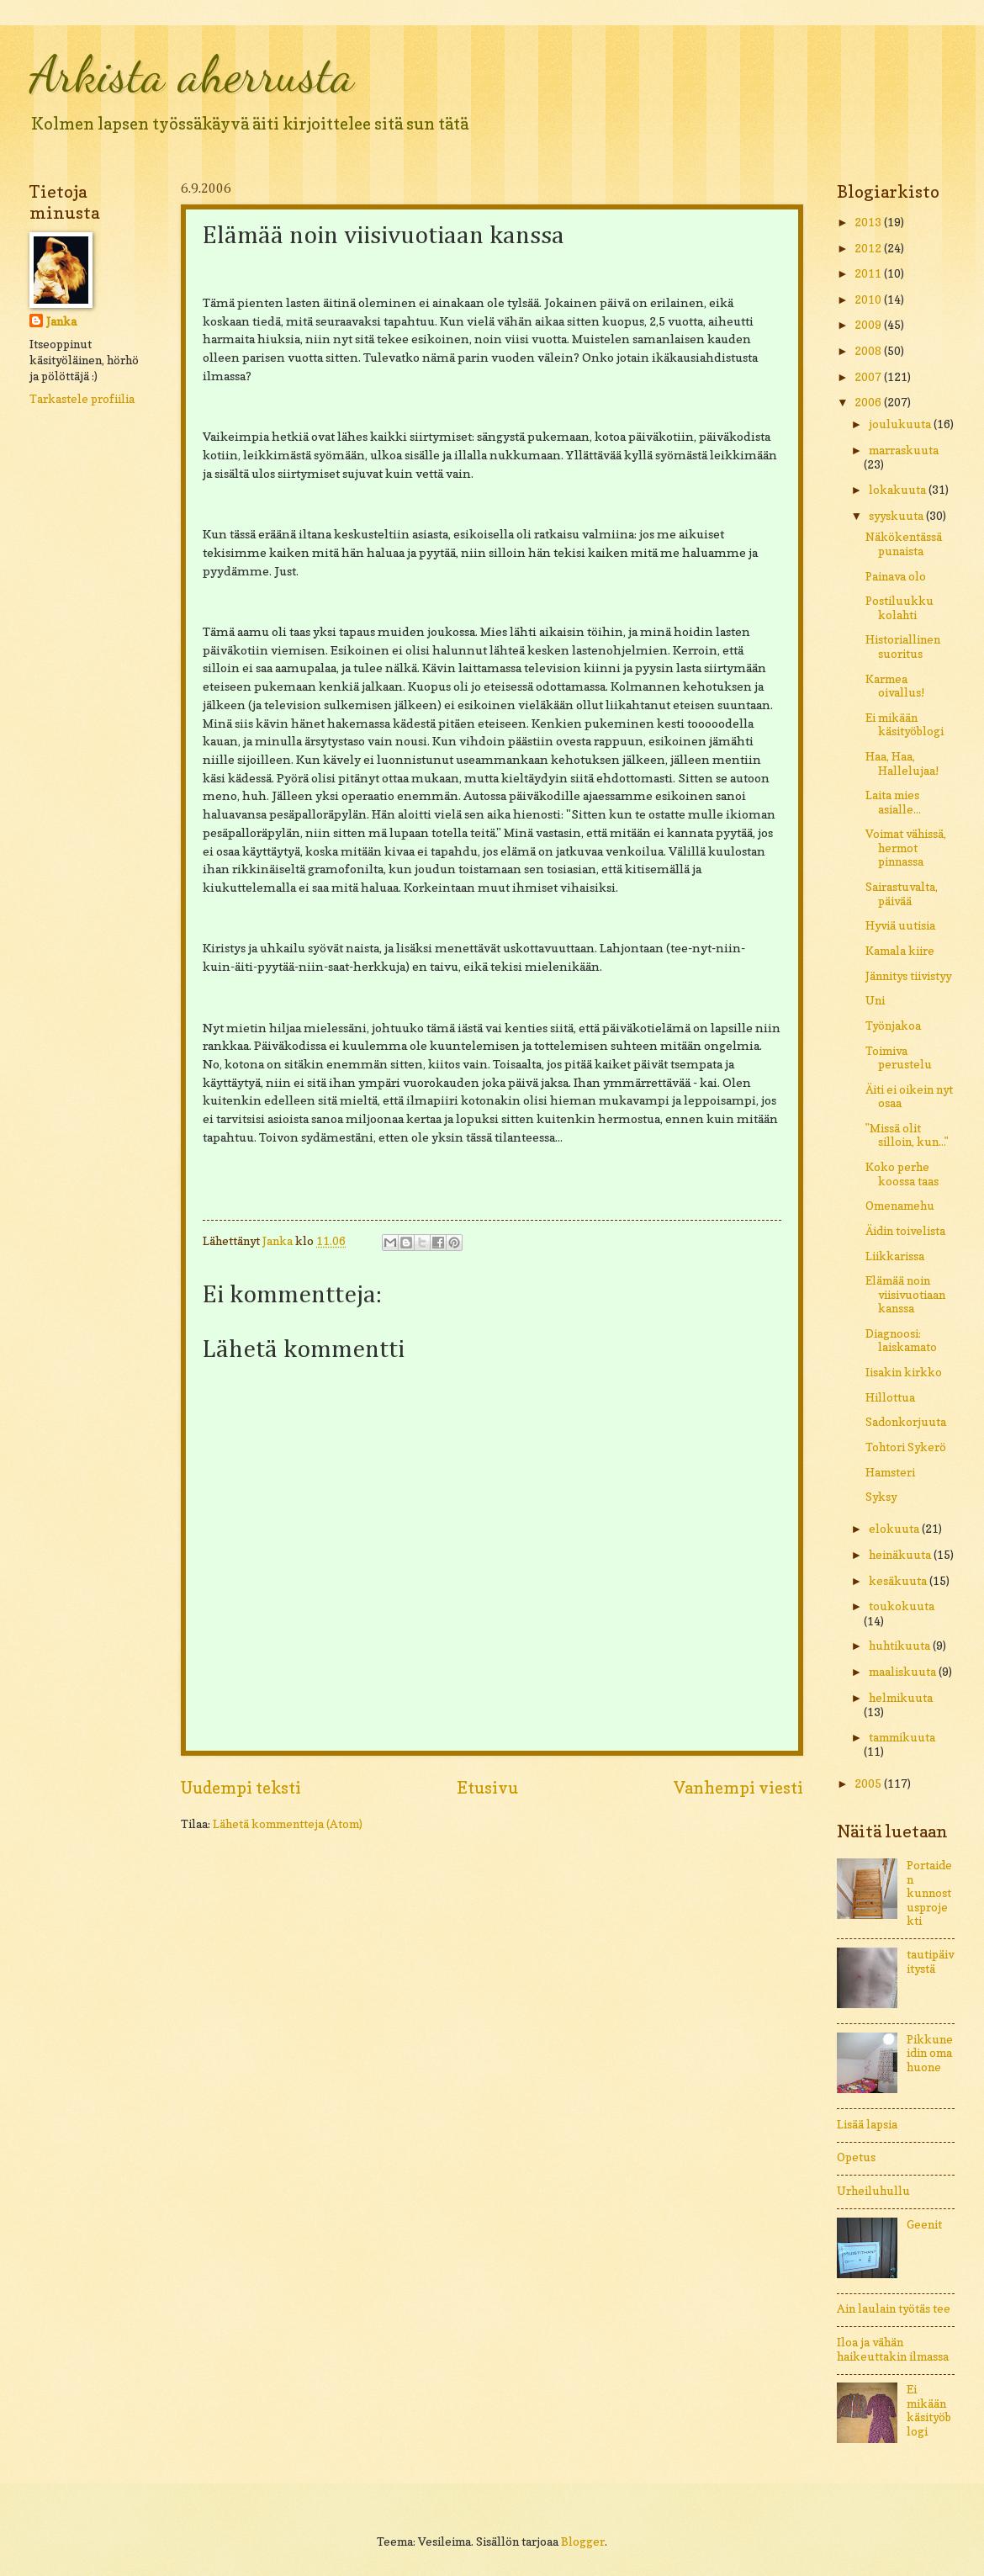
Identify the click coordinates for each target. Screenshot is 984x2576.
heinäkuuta (901, 1554)
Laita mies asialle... (893, 802)
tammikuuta (902, 1737)
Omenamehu (899, 1205)
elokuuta (895, 1528)
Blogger (583, 2541)
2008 (869, 351)
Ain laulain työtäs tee (893, 2308)
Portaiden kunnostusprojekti (929, 1892)
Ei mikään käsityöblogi (904, 725)
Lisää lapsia (867, 2124)
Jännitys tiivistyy (908, 976)
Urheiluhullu (873, 2190)
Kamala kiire (899, 950)
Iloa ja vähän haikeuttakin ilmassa (893, 2349)
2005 (869, 1783)
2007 (869, 377)
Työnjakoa (893, 1025)
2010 (869, 299)
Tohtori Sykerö (905, 1447)
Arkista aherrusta (191, 74)
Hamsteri (890, 1472)
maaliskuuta (904, 1671)
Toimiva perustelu (898, 1058)
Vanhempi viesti (738, 1788)
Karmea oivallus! (894, 686)
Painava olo (895, 576)
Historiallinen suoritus (902, 646)
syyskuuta (897, 515)
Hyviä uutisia (900, 925)
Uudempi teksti (241, 1788)
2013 (869, 222)
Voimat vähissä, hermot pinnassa (905, 847)
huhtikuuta (901, 1645)
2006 (869, 402)
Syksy (881, 1496)
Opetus (856, 2157)
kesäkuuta (899, 1580)
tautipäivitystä (930, 1961)
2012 (869, 248)
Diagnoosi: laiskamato (901, 1340)
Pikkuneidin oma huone (930, 2053)
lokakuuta (898, 489)
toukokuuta (901, 1606)
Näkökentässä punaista (903, 544)
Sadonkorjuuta (905, 1421)
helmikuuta (901, 1697)
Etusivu (487, 1788)
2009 (869, 324)
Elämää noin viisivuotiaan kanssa (905, 1294)
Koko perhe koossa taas (902, 1174)
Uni (875, 1000)
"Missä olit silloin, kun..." (907, 1135)
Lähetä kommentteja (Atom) (287, 1824)
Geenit (924, 2224)
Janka (61, 321)
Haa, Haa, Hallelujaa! (902, 763)
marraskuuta (904, 450)
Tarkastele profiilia (82, 398)
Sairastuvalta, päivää (901, 894)
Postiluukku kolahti (899, 608)
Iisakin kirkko (903, 1372)
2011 (869, 273)
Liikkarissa (894, 1256)
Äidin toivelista (905, 1231)
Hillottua (890, 1397)
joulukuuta (901, 424)
